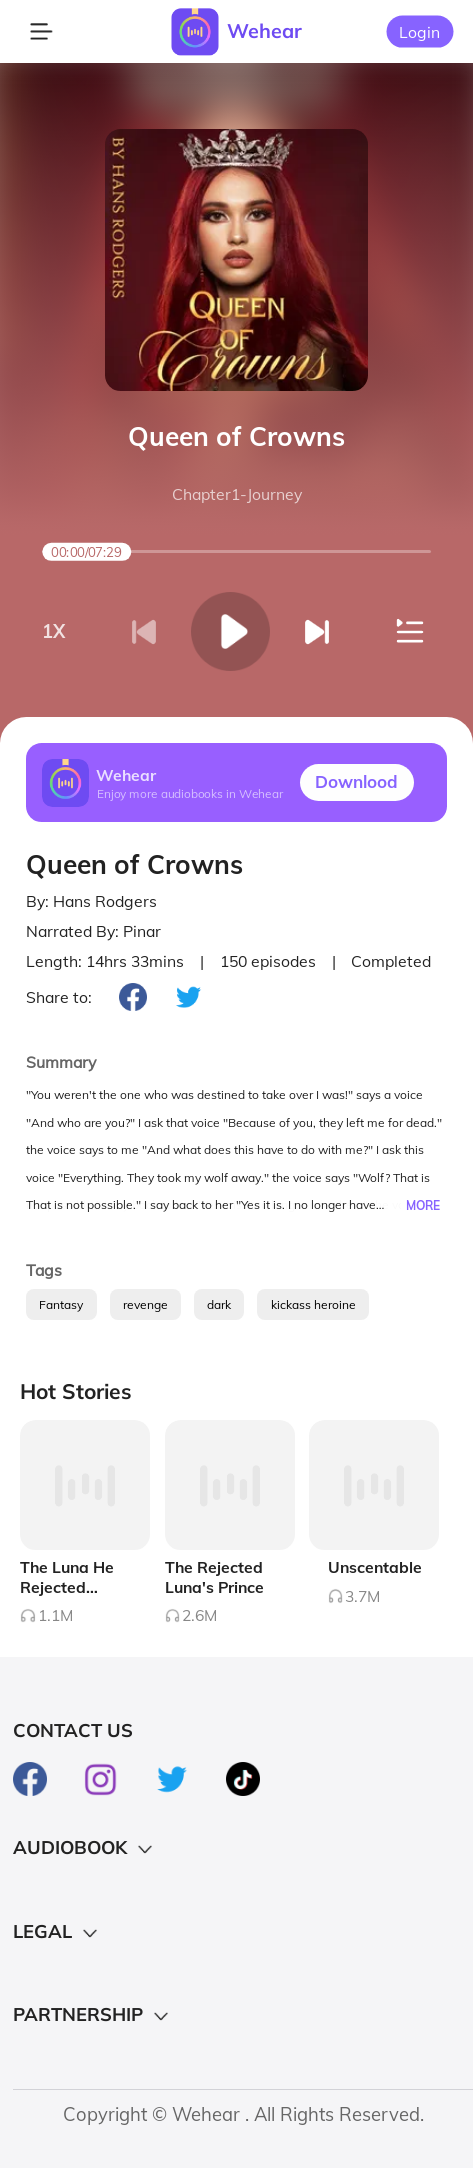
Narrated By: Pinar (93, 931)
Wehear (264, 30)
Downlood (356, 781)
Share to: (59, 997)
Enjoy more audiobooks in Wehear (190, 792)
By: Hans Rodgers (91, 901)
